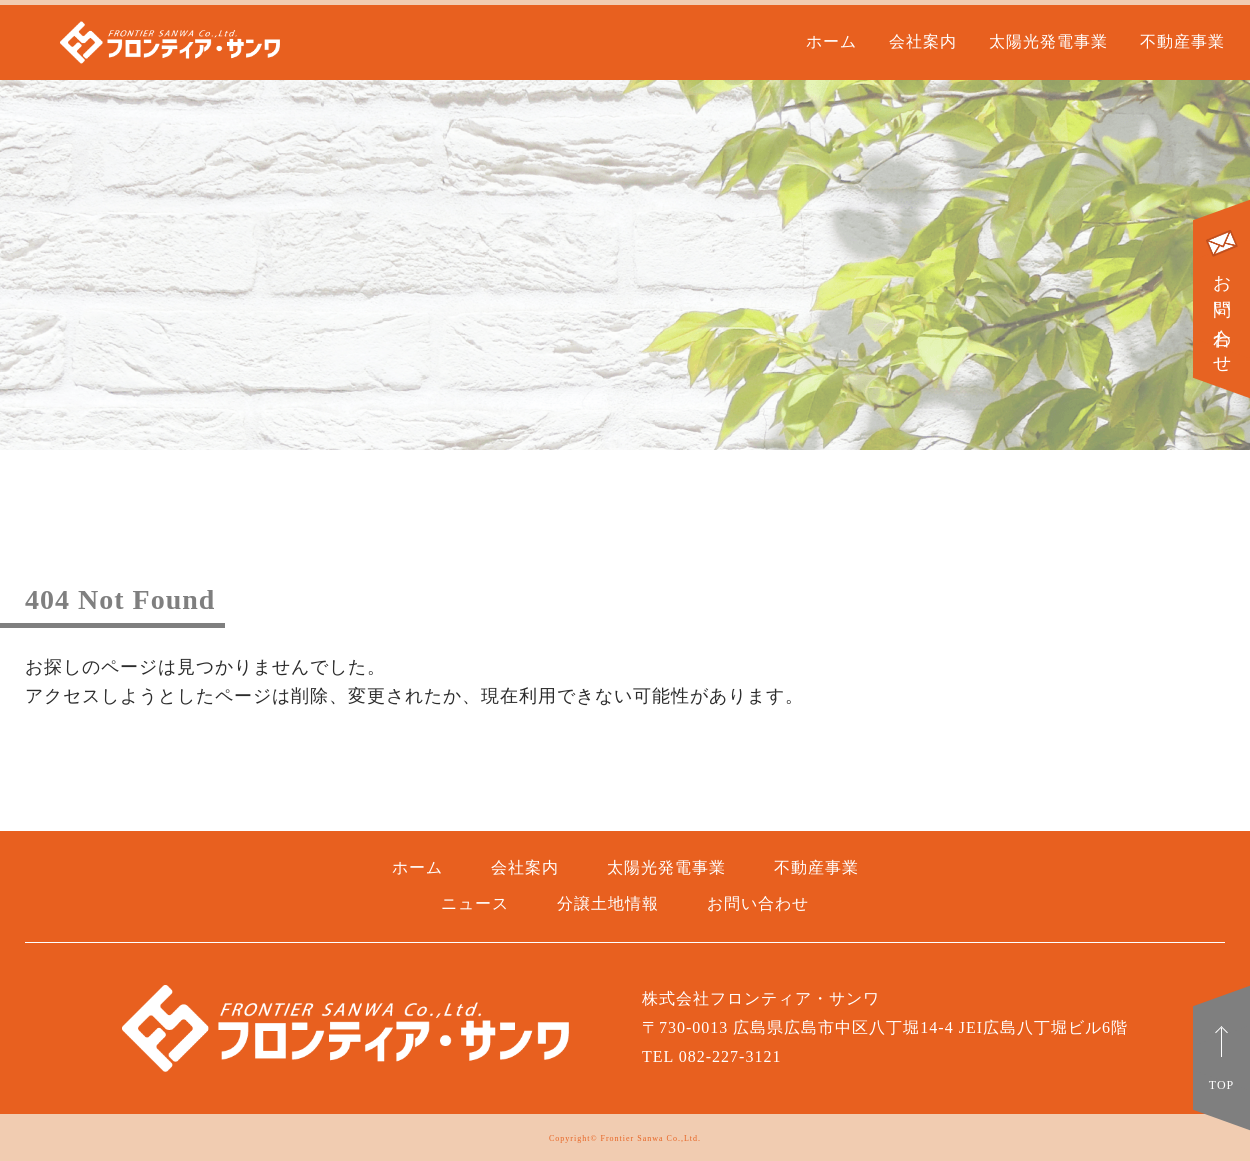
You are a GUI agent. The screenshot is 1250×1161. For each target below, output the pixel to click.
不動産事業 (1182, 41)
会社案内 (923, 41)
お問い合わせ (1222, 299)
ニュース (475, 903)
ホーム (831, 41)
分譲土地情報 (608, 903)
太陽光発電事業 (1048, 41)
